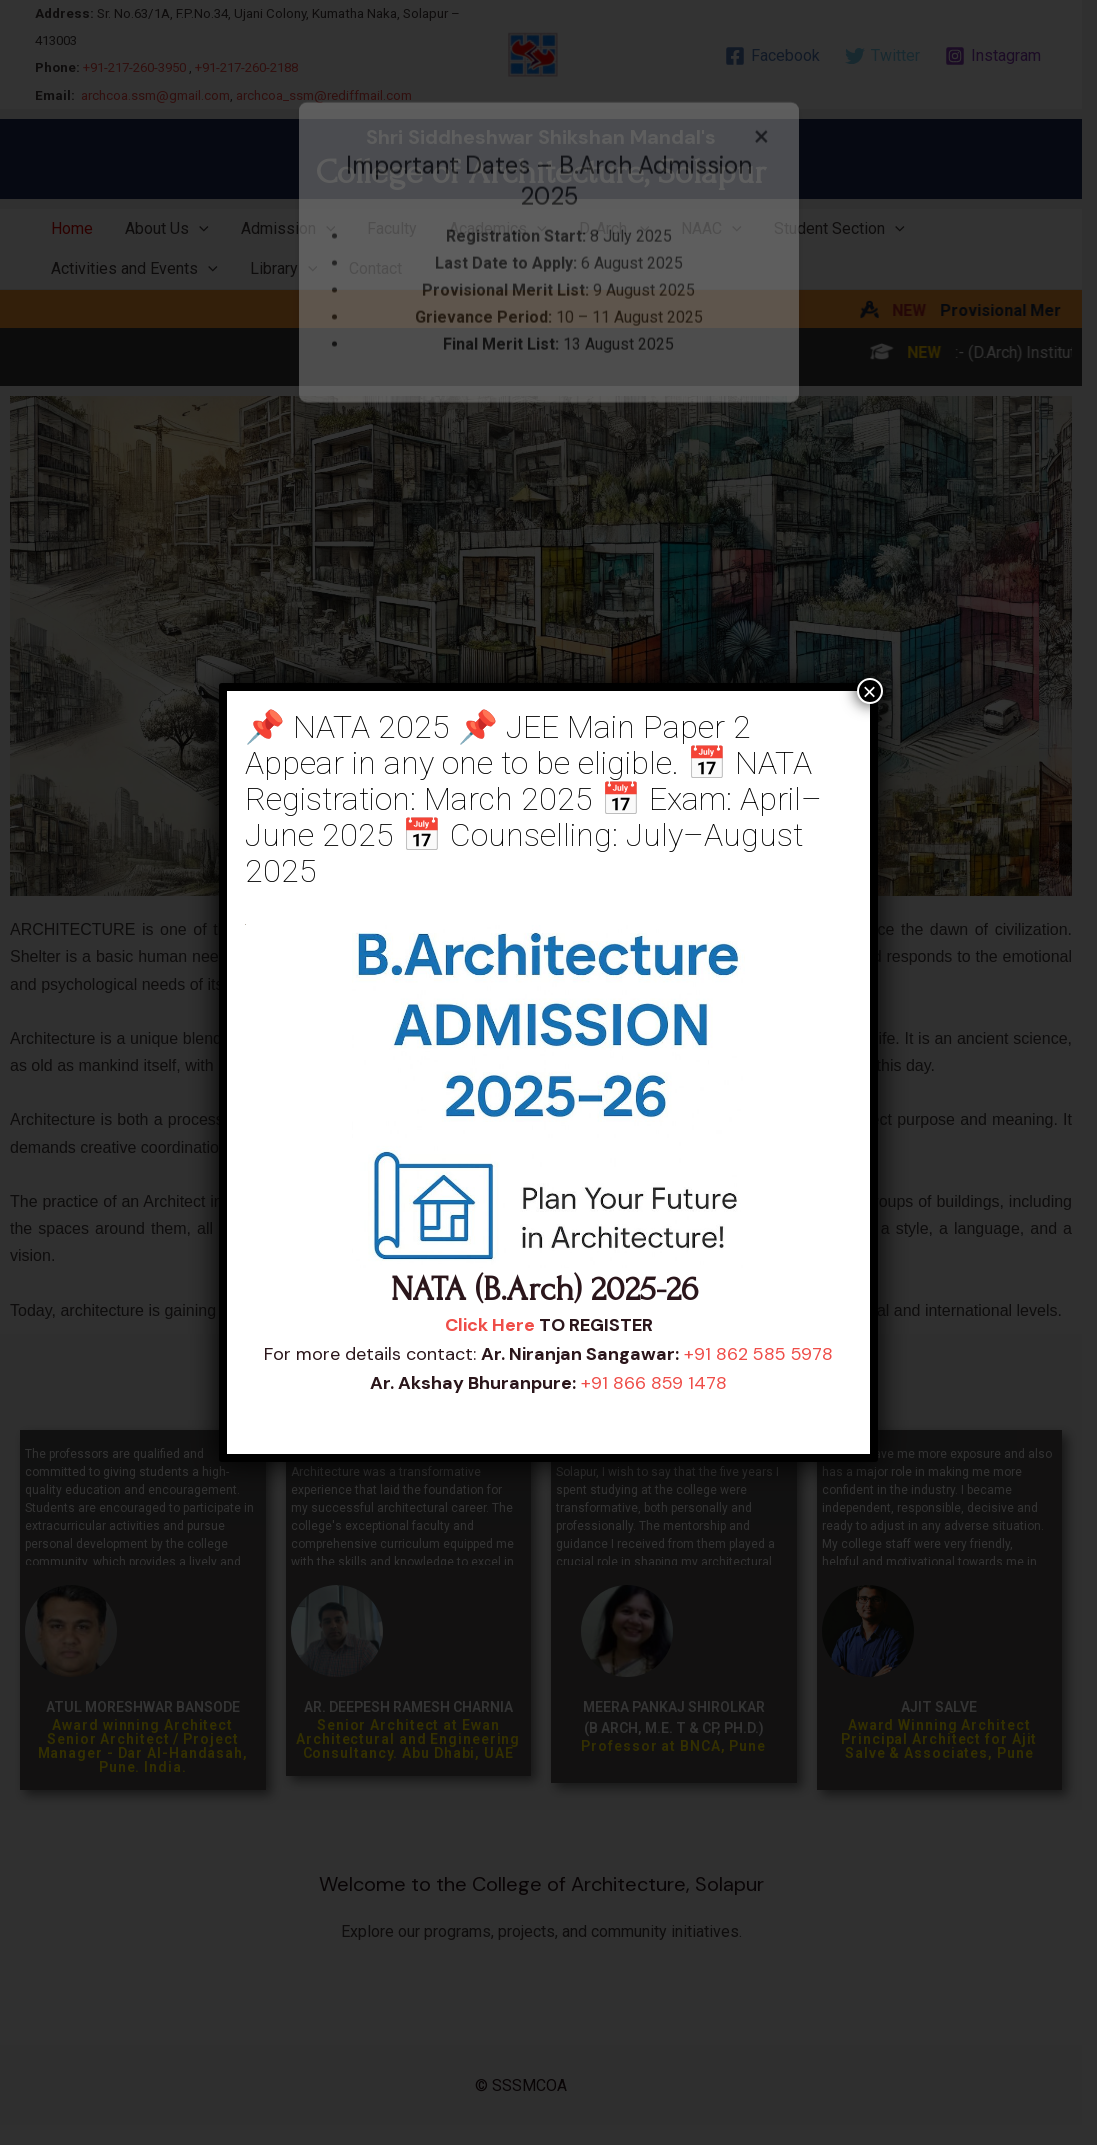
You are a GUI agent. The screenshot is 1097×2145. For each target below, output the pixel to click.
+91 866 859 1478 (654, 1383)
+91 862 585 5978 (758, 1354)
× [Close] (870, 691)
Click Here (490, 1325)
